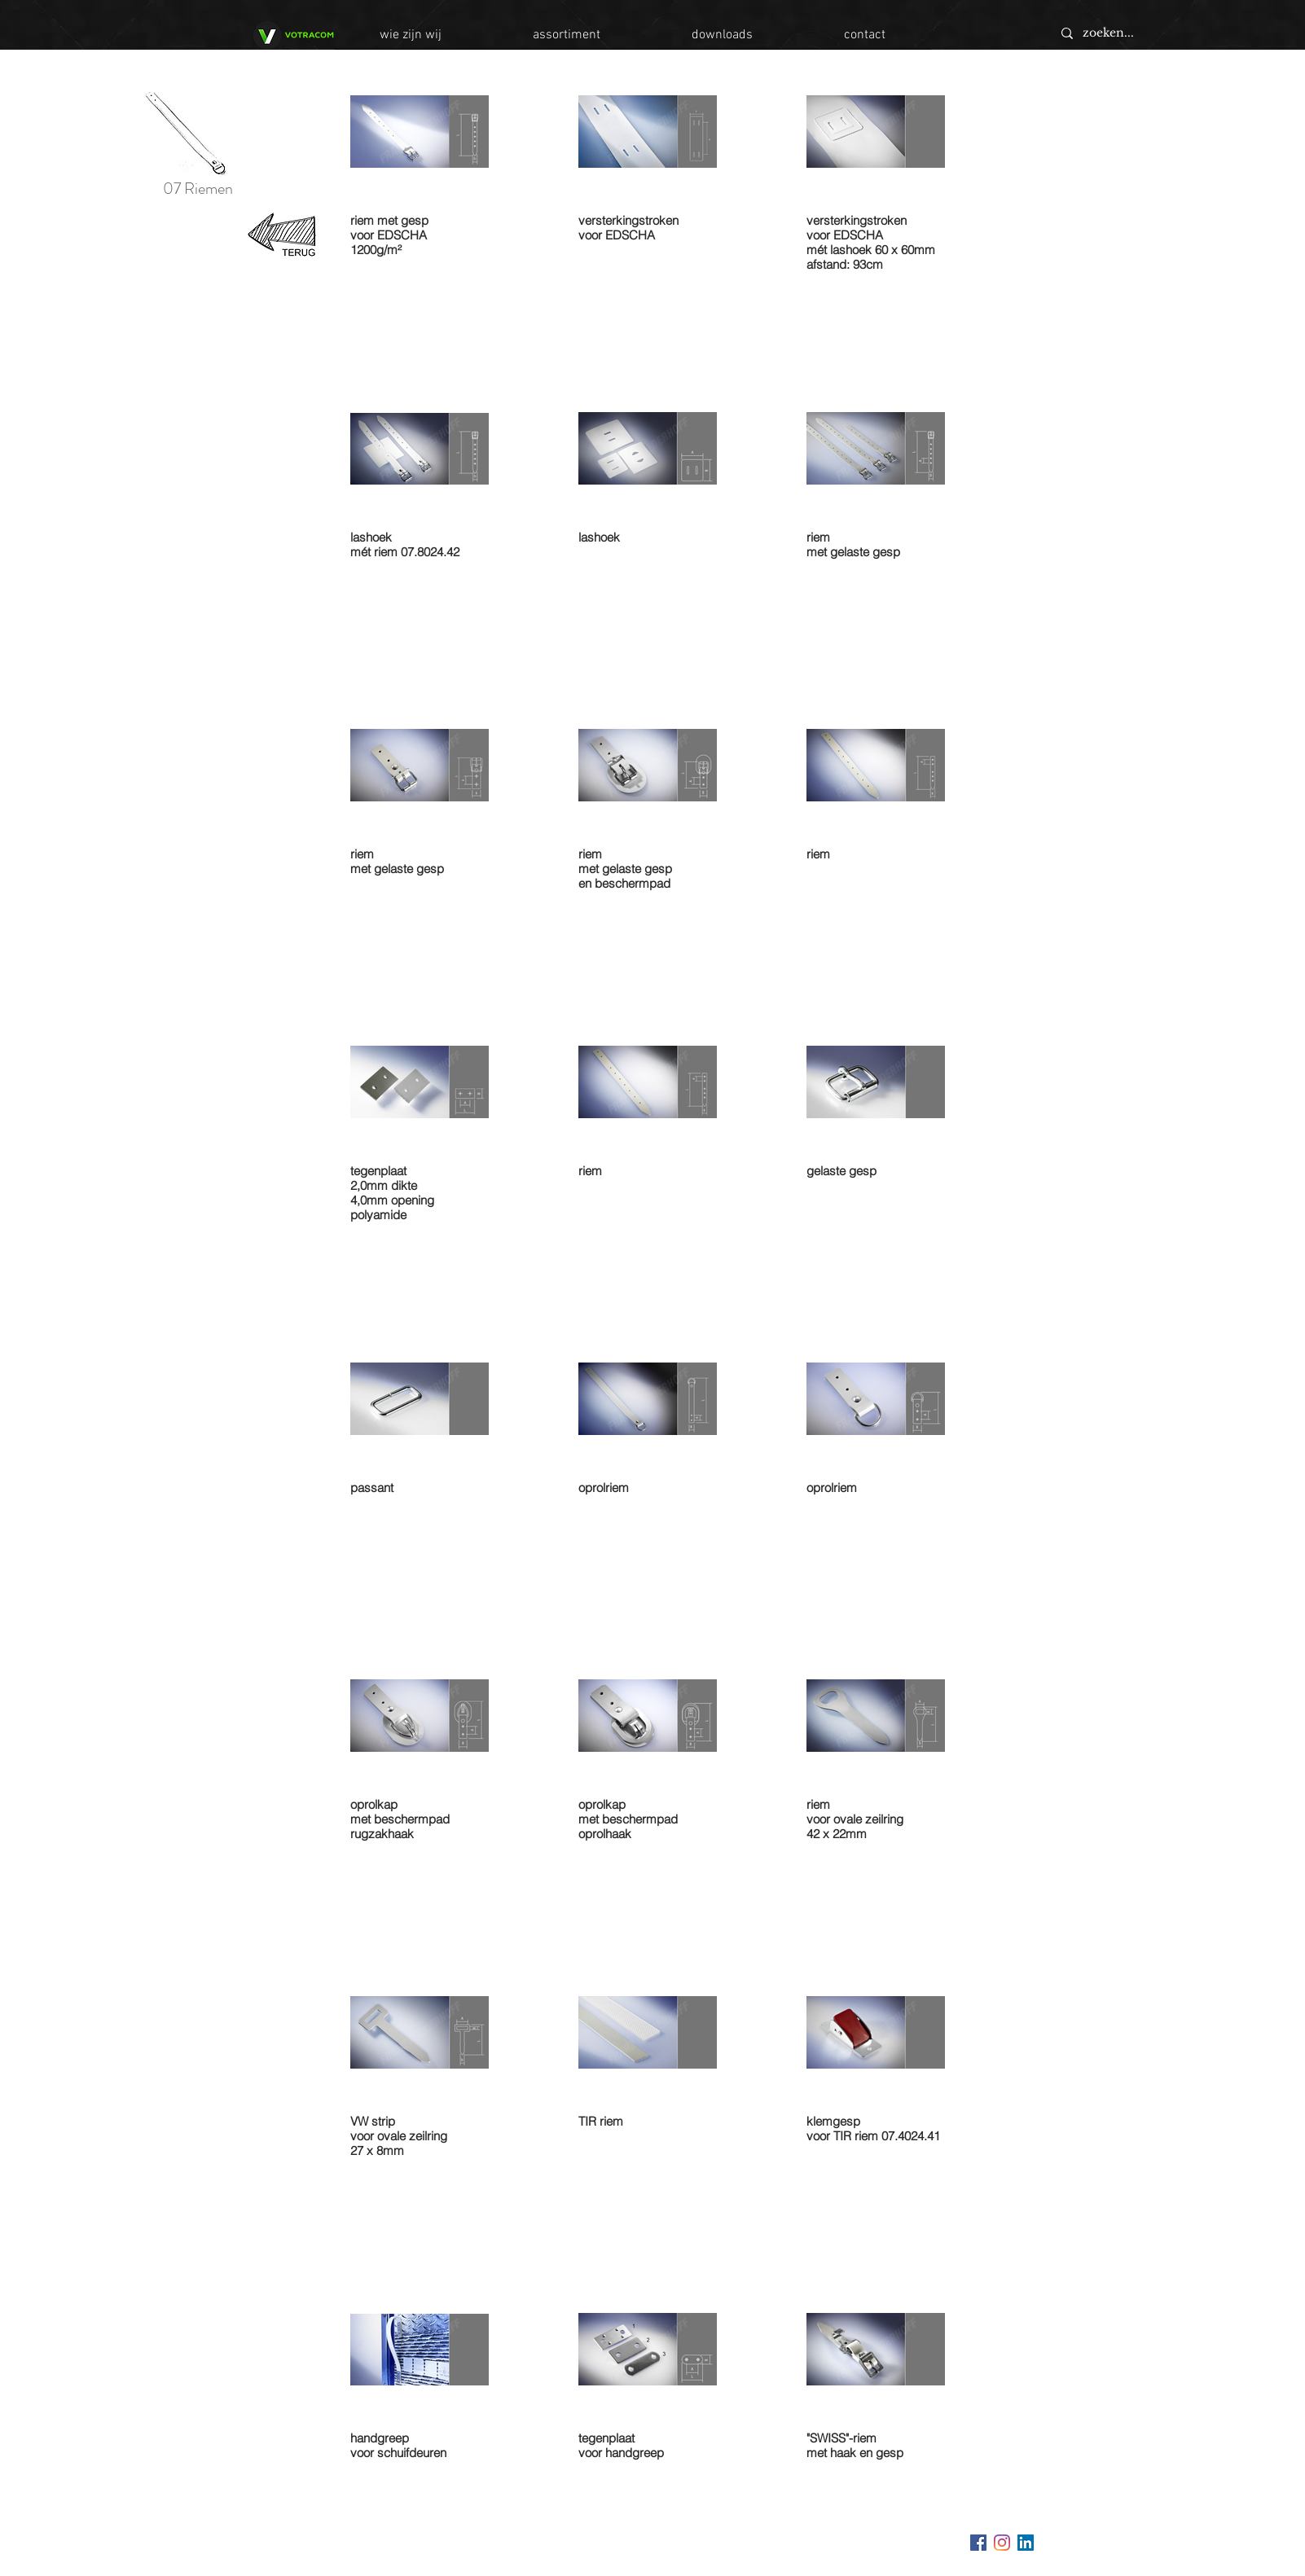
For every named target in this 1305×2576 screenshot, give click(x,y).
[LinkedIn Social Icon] (1025, 2542)
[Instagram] (1002, 2542)
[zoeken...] (1167, 32)
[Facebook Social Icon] (978, 2542)
